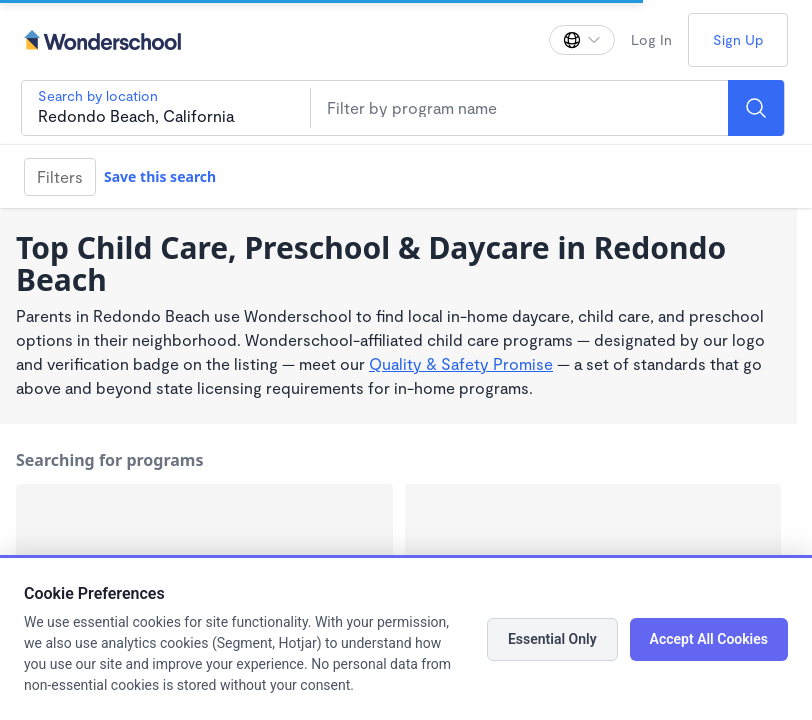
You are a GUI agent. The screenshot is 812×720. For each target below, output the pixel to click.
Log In (651, 39)
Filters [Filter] (60, 176)
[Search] (756, 108)
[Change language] (582, 40)
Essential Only (552, 639)
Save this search (160, 176)
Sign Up (738, 39)
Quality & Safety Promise (461, 363)
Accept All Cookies (709, 639)
